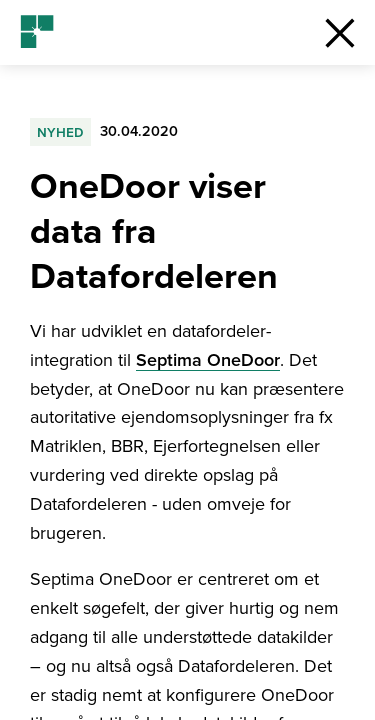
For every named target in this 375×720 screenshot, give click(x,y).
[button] (340, 32)
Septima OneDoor (208, 360)
